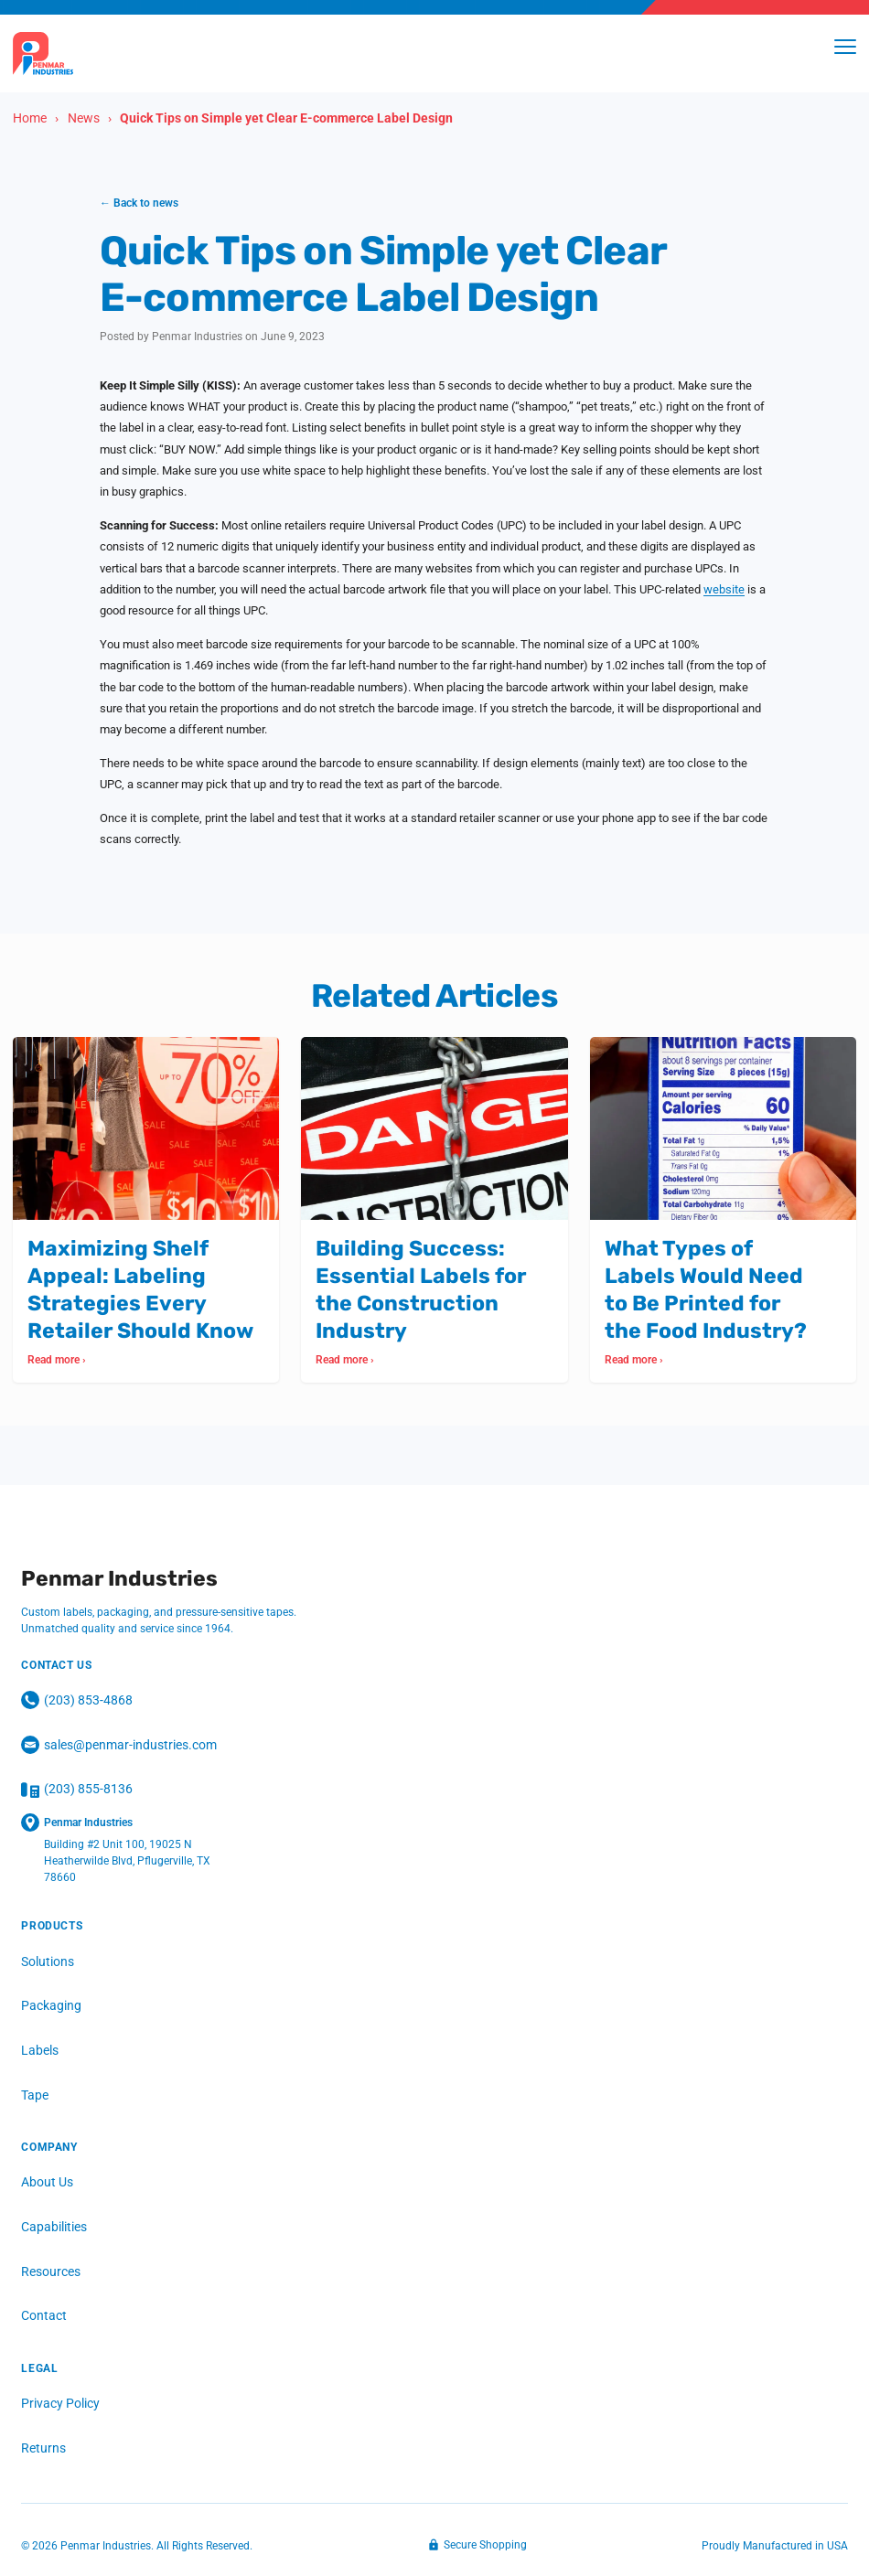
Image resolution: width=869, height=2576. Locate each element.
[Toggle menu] (845, 47)
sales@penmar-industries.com (119, 1746)
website (724, 589)
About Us (47, 2182)
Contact (44, 2316)
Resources (50, 2271)
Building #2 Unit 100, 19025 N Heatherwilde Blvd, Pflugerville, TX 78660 (127, 1862)
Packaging (51, 2006)
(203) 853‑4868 (77, 1701)
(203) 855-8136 (77, 1789)
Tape (34, 2095)
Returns (43, 2448)
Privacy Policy (60, 2404)
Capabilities (54, 2227)
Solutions (47, 1961)
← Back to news (139, 203)
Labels (40, 2050)
